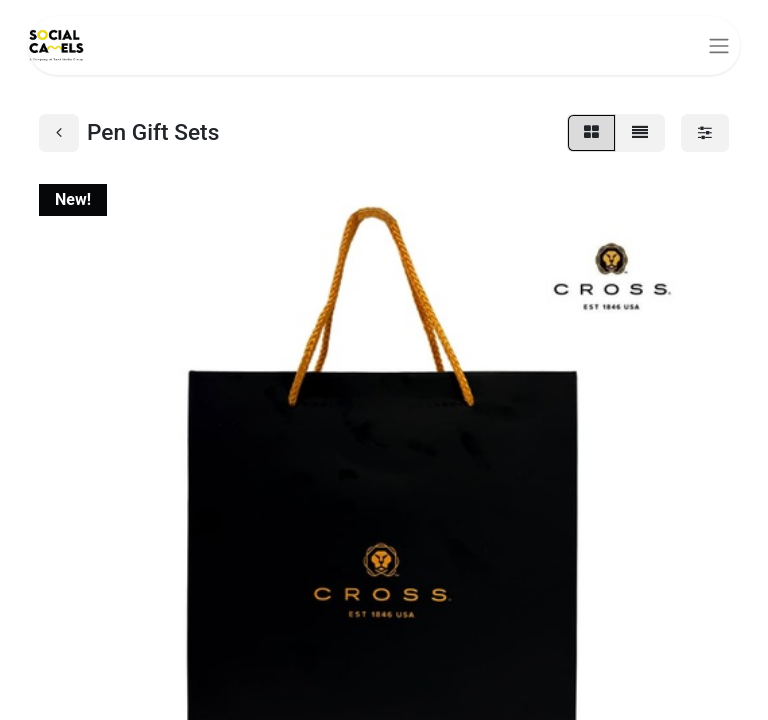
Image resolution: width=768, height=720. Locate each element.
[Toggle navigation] (719, 45)
